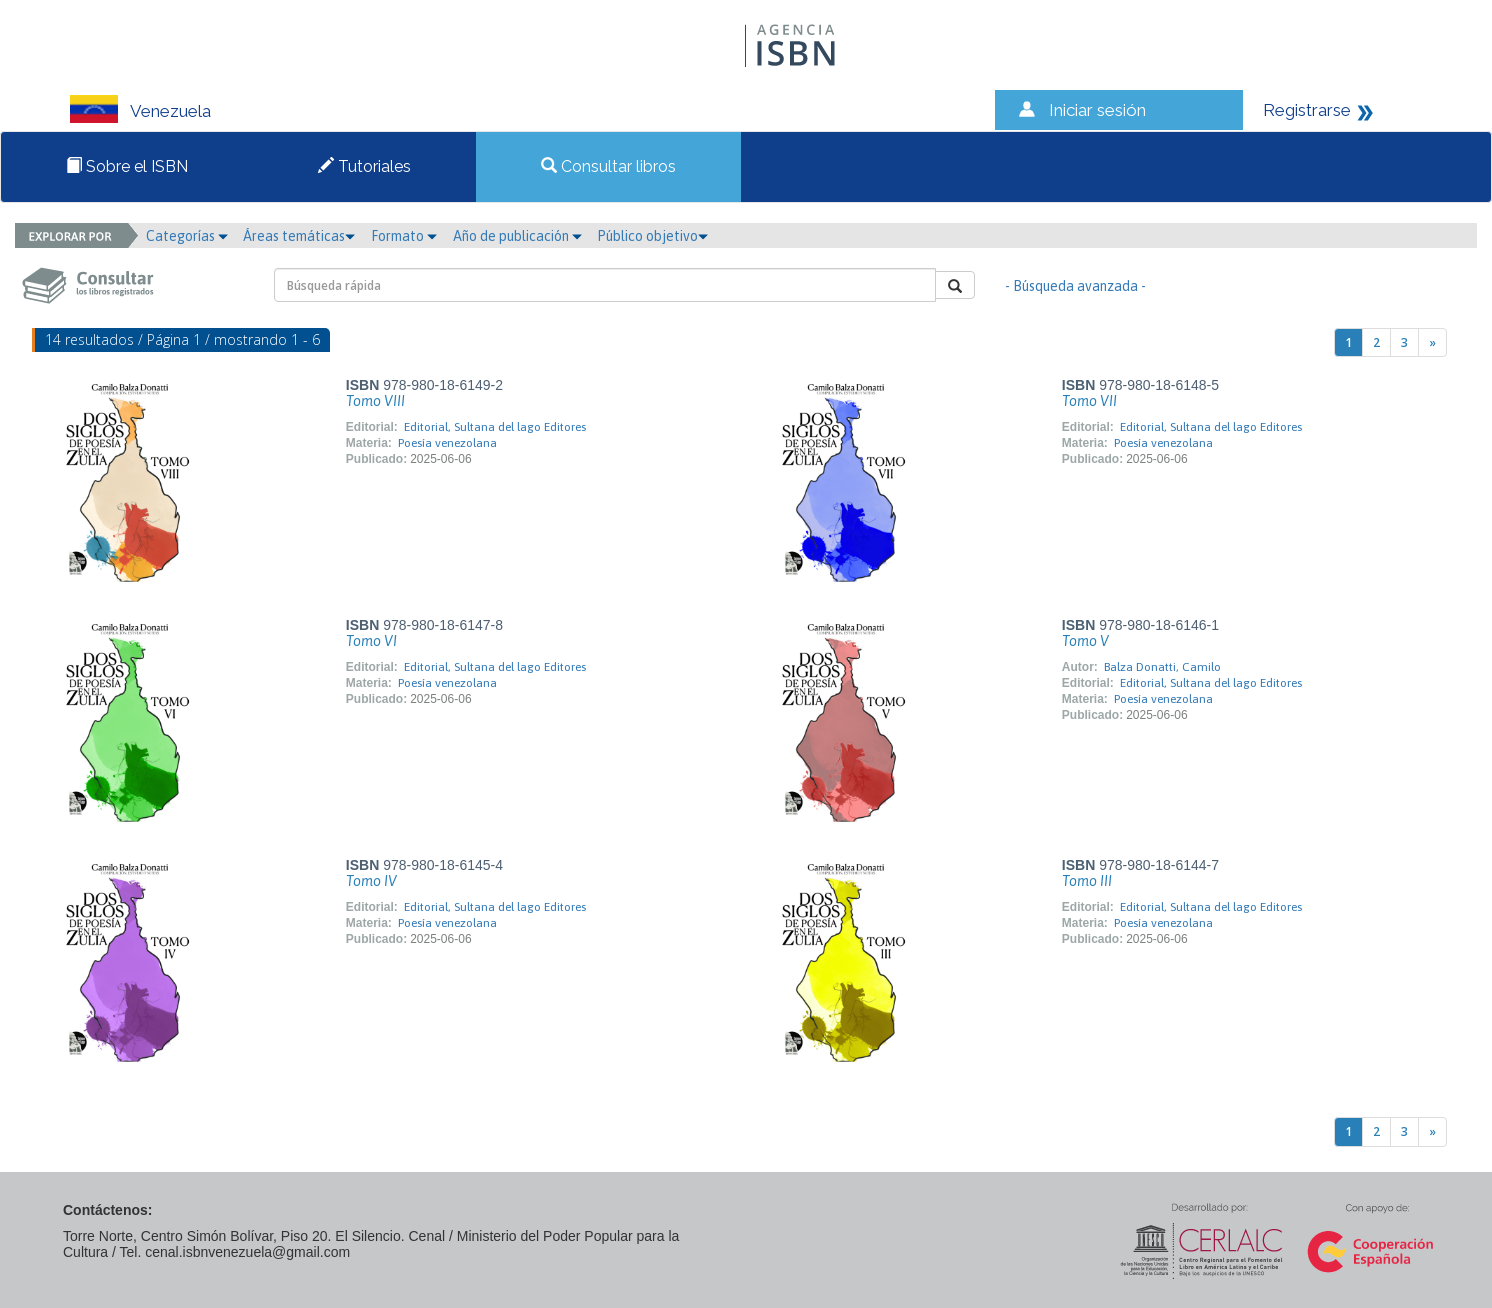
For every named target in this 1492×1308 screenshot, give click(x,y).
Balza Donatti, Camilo (1162, 667)
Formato (404, 236)
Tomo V (1085, 641)
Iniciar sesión (1097, 110)
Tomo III (1087, 881)
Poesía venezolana (447, 443)
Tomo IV (371, 881)
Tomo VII (1089, 401)
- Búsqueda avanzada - (1075, 286)
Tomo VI (371, 641)
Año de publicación (517, 236)
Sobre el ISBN (127, 166)
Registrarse (1307, 110)
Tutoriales (364, 166)
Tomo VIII (375, 401)
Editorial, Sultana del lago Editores (495, 427)
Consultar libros (608, 166)
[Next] (1432, 342)
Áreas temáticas (299, 236)
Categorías (187, 236)
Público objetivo (652, 236)
